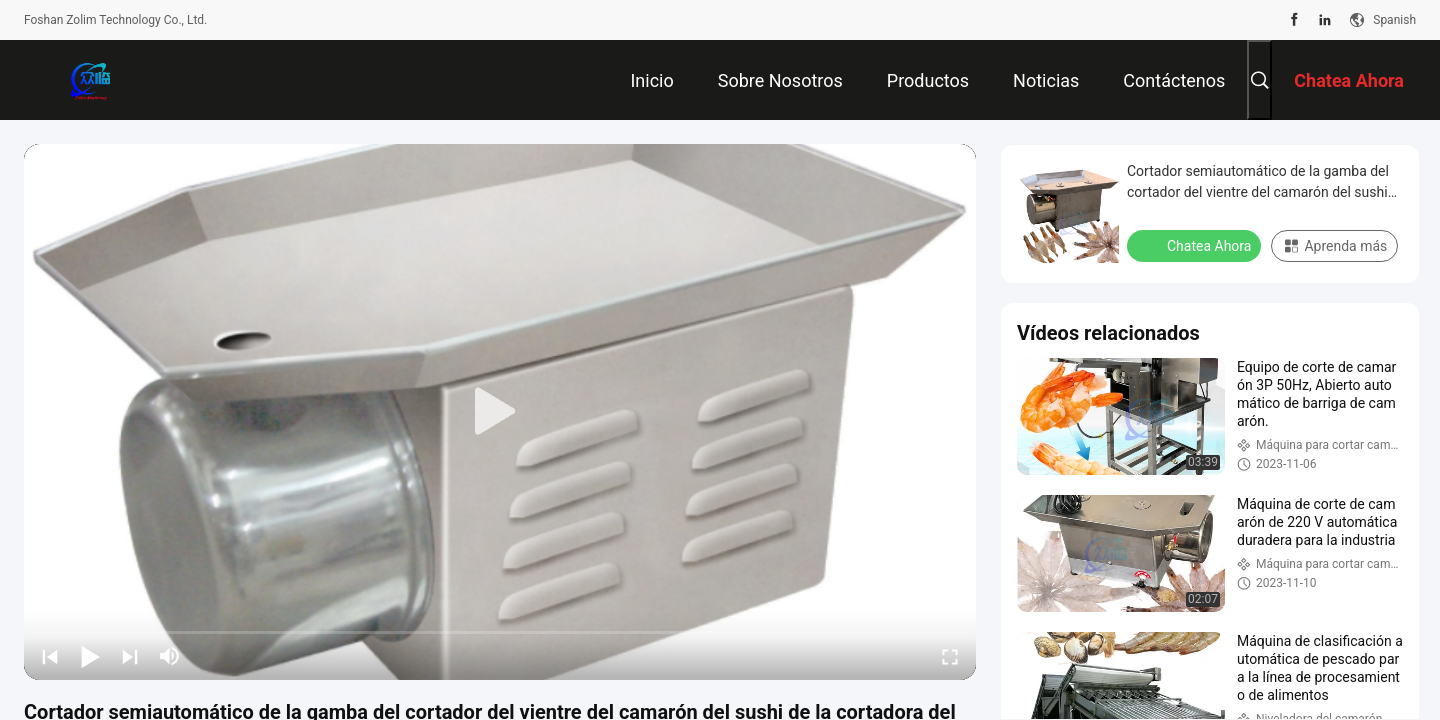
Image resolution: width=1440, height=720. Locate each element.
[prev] (50, 656)
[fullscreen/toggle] (950, 656)
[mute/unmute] (170, 656)
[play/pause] (90, 656)
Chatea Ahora (1196, 245)
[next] (130, 656)
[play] (500, 412)
